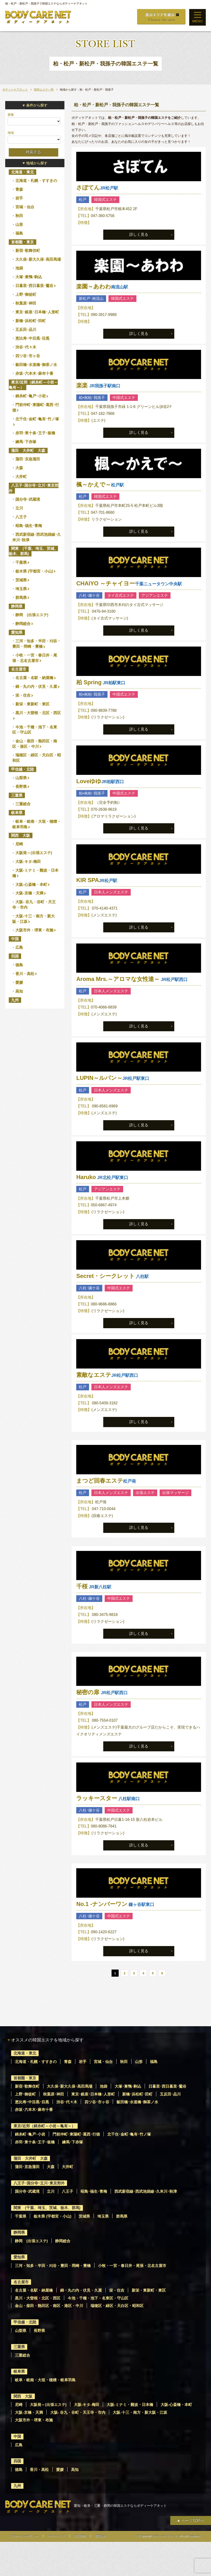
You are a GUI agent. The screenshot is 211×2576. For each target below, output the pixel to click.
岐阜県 (16, 813)
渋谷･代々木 (25, 347)
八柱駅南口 (108, 1829)
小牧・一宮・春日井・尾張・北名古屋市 (132, 2300)
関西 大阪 (20, 835)
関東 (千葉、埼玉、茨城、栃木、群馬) (33, 551)
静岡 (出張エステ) (31, 615)
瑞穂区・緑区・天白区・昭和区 (117, 2340)
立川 (19, 508)
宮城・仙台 (24, 207)
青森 (19, 189)
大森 (19, 468)
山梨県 (21, 778)
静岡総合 (23, 624)
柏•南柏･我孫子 (92, 401)
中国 (15, 939)
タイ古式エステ (120, 603)
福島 (19, 233)
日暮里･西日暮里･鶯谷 (34, 286)
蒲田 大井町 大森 (28, 451)
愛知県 (16, 632)
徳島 (19, 965)
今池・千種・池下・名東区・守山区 (98, 2332)
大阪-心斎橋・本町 (31, 885)
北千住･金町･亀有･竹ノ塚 (37, 419)
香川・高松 (24, 974)
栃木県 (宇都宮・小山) (34, 571)
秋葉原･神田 (25, 303)
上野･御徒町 (25, 294)
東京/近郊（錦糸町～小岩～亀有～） (33, 384)
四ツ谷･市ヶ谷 (27, 356)
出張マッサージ (175, 1517)
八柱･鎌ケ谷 (89, 603)
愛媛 (19, 982)
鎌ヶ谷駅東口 (115, 1936)
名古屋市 (18, 669)
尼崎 (19, 844)
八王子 (21, 517)
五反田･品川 (25, 330)
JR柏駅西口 (100, 793)
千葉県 (21, 562)
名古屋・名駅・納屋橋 (34, 678)
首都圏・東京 (22, 242)
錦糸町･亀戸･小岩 (30, 396)
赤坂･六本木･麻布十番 (34, 373)
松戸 (82, 200)
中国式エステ (123, 401)
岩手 (19, 198)
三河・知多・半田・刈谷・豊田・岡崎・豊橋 (53, 2300)
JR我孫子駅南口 (98, 389)
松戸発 (106, 1505)
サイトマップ (56, 2570)
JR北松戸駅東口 (102, 1196)
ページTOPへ (192, 2554)
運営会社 (101, 2570)
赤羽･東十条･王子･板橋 (35, 433)
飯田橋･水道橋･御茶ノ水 (36, 365)
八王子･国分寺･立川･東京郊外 (33, 488)
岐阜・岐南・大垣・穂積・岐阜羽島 (45, 2414)
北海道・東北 (22, 172)
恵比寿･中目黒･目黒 (32, 338)
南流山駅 (102, 289)
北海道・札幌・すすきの (36, 181)
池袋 (19, 268)
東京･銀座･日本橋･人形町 (37, 312)
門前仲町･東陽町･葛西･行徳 (76, 2168)
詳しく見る (138, 234)
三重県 (16, 795)
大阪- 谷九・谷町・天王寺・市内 (78, 2446)
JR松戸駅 (97, 188)
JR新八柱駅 (93, 1613)
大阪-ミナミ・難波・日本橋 (130, 2439)
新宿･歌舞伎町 (27, 251)
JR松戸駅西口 (132, 994)
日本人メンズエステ (111, 905)
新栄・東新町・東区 (32, 704)
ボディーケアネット (15, 89)
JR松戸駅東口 (112, 1095)
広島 (19, 947)
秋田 (19, 216)
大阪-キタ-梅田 (28, 862)
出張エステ (145, 1517)
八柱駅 (112, 1297)
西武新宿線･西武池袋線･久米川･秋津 (145, 2226)
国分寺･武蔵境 (27, 499)
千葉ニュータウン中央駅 (129, 591)
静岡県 (16, 606)
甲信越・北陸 (22, 769)
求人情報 (80, 2570)
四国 (15, 956)
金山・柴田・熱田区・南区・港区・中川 (49, 2340)
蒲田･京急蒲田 (27, 459)
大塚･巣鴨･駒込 (28, 277)
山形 (19, 224)
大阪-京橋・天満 (29, 893)
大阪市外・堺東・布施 (34, 930)
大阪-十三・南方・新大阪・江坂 (140, 2446)
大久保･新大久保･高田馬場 (38, 259)
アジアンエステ (154, 603)
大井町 (21, 477)
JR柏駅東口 (100, 692)
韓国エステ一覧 (44, 89)
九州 (15, 1000)
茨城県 (21, 580)
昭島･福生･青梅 (28, 526)
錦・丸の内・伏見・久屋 (36, 686)
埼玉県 (21, 589)
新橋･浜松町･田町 (30, 321)
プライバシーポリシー (24, 2570)
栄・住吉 (23, 695)
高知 (19, 991)
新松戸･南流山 (91, 300)
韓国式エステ (105, 200)
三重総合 (23, 804)
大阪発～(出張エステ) (33, 853)
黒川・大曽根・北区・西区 (38, 713)
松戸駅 (100, 490)
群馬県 (21, 598)
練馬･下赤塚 (25, 442)
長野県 (21, 787)
